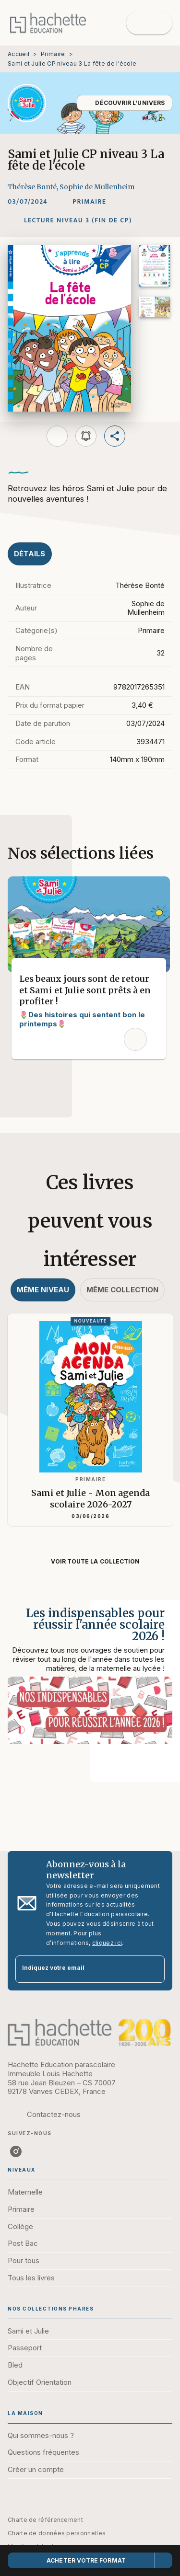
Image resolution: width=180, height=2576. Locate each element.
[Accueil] (48, 23)
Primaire (53, 54)
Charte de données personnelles (57, 2533)
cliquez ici (107, 1942)
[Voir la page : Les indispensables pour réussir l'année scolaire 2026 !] (90, 1679)
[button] (124, 103)
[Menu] (149, 23)
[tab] (30, 553)
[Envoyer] (153, 1968)
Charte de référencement (45, 2519)
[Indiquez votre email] (78, 1969)
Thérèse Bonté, (34, 187)
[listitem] (16, 2151)
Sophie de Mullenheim (97, 187)
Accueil (18, 54)
